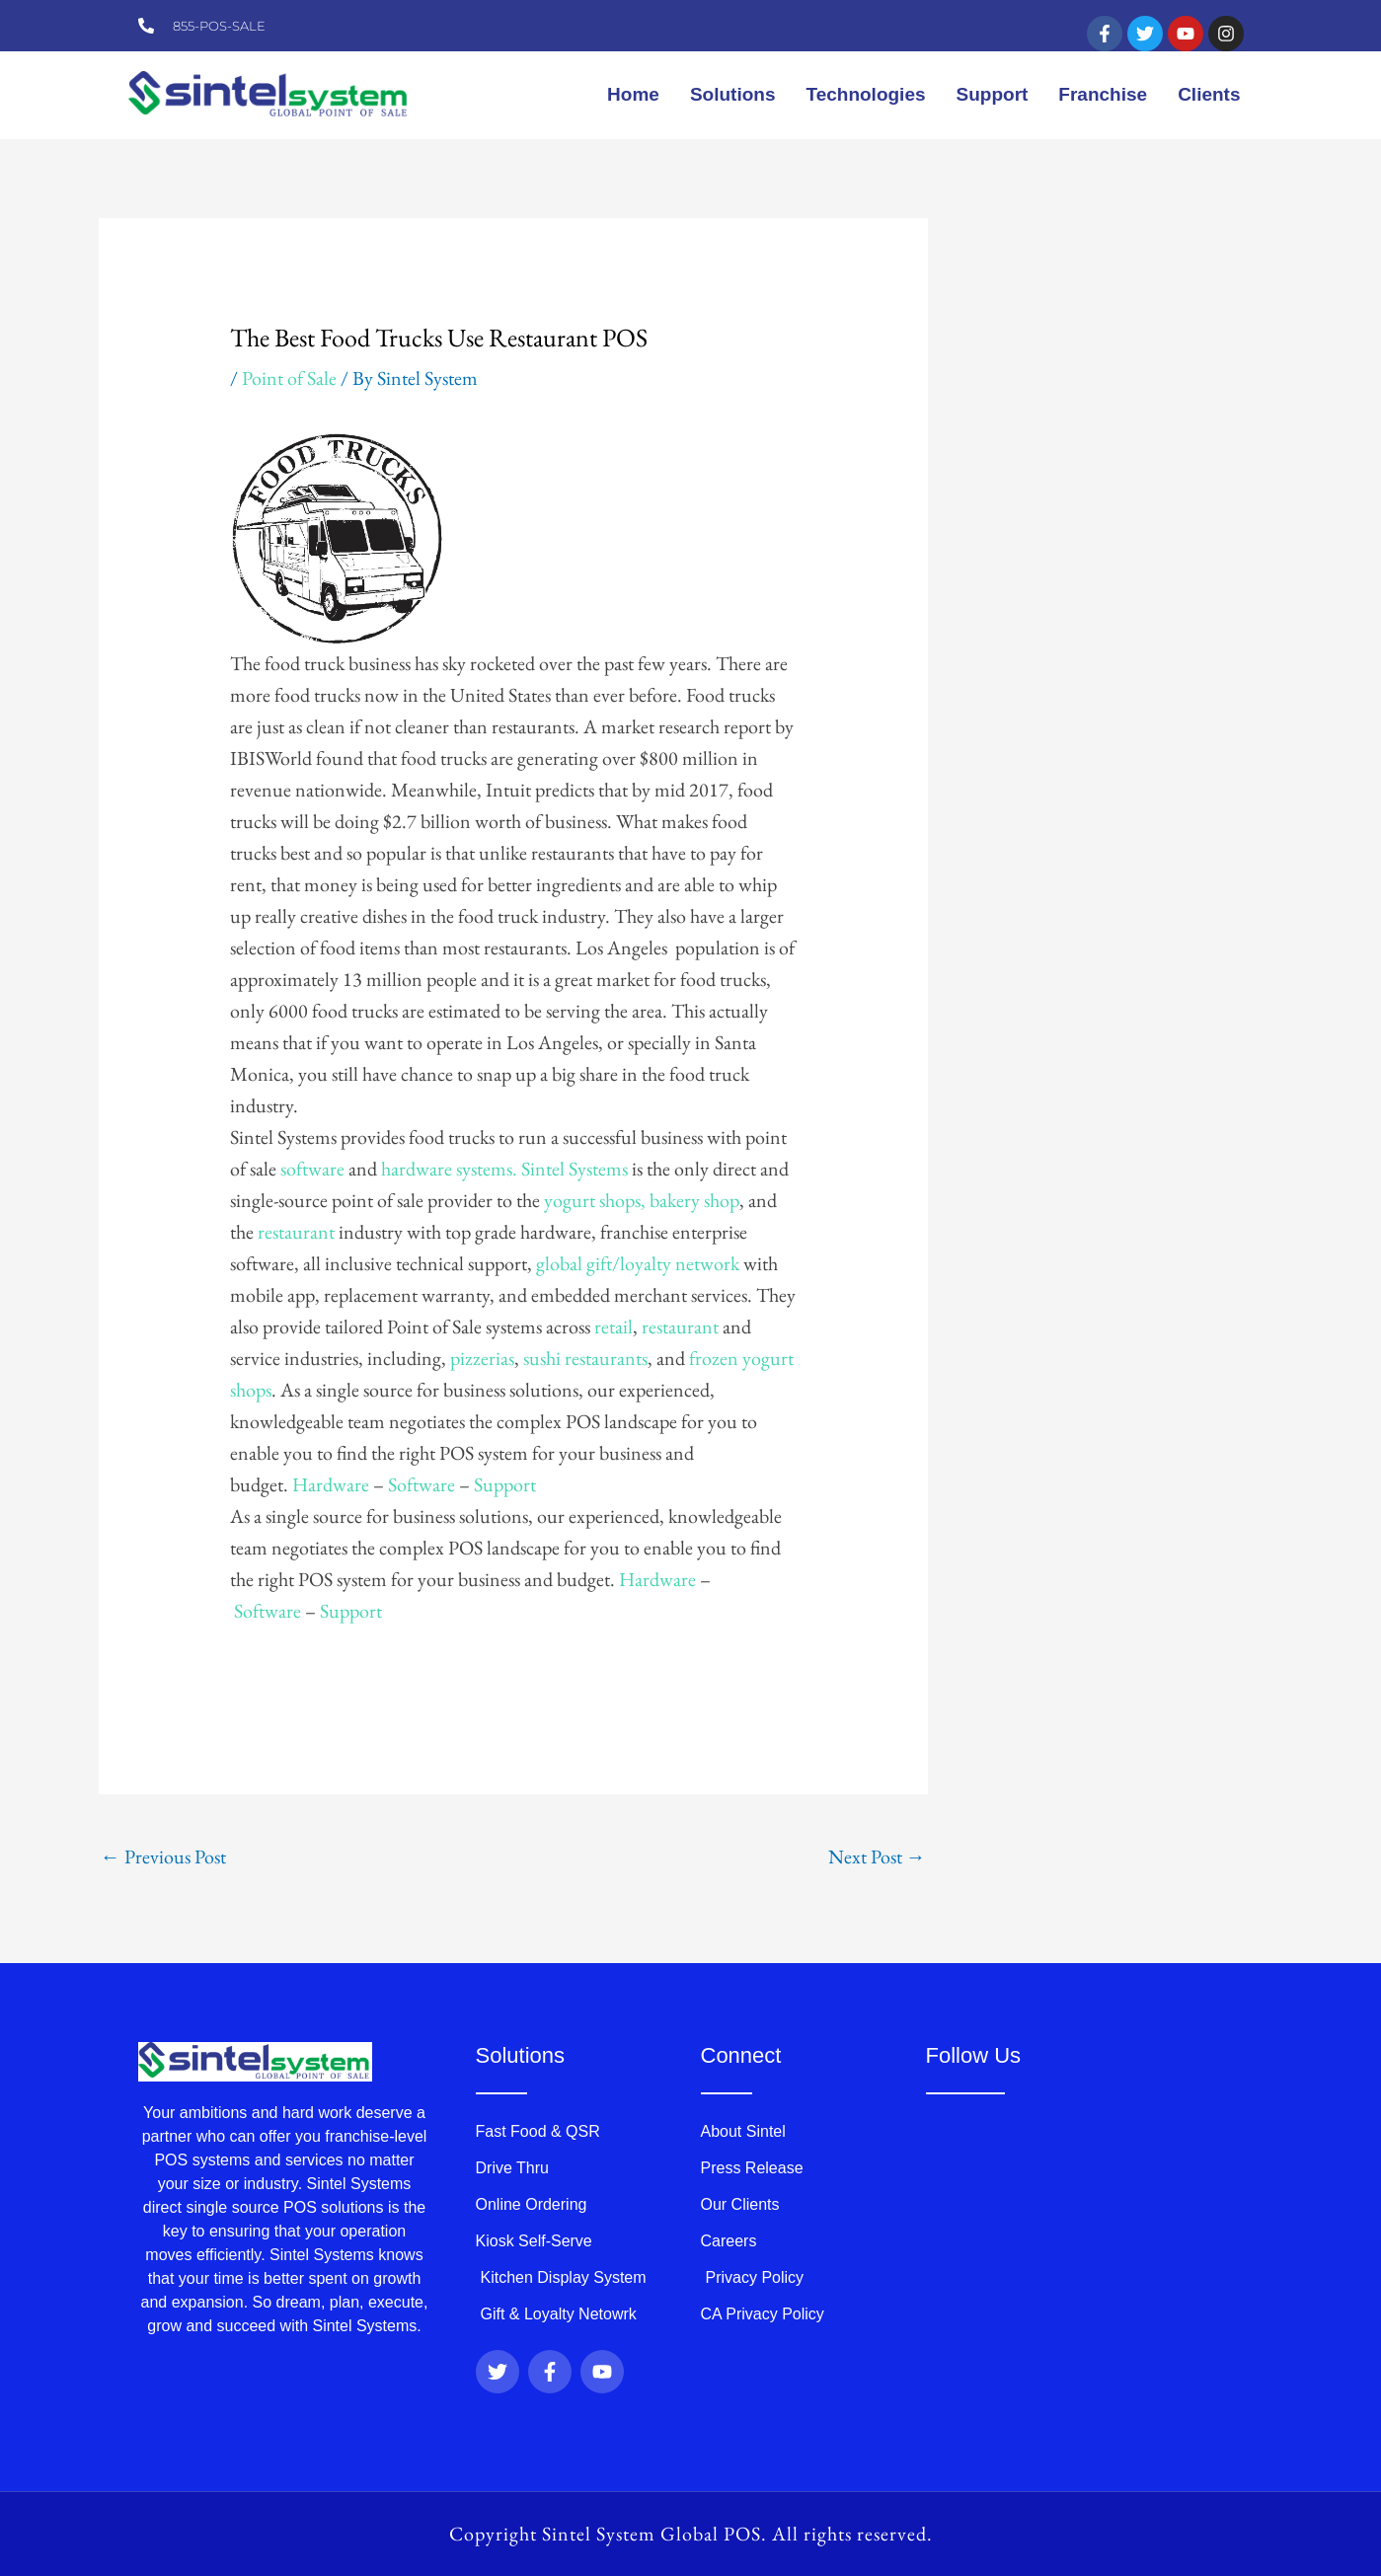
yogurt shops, (595, 1200)
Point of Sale (289, 378)
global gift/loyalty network (639, 1263)
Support (993, 94)
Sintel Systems (574, 1168)
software (312, 1168)
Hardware (330, 1484)
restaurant (294, 1232)
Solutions (733, 94)
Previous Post (163, 1856)
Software (421, 1484)
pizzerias (482, 1358)
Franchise (1102, 94)
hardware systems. (447, 1168)
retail (613, 1326)
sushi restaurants (585, 1358)
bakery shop (694, 1200)
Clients (1209, 94)
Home (633, 94)
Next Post (877, 1856)
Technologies (865, 94)
